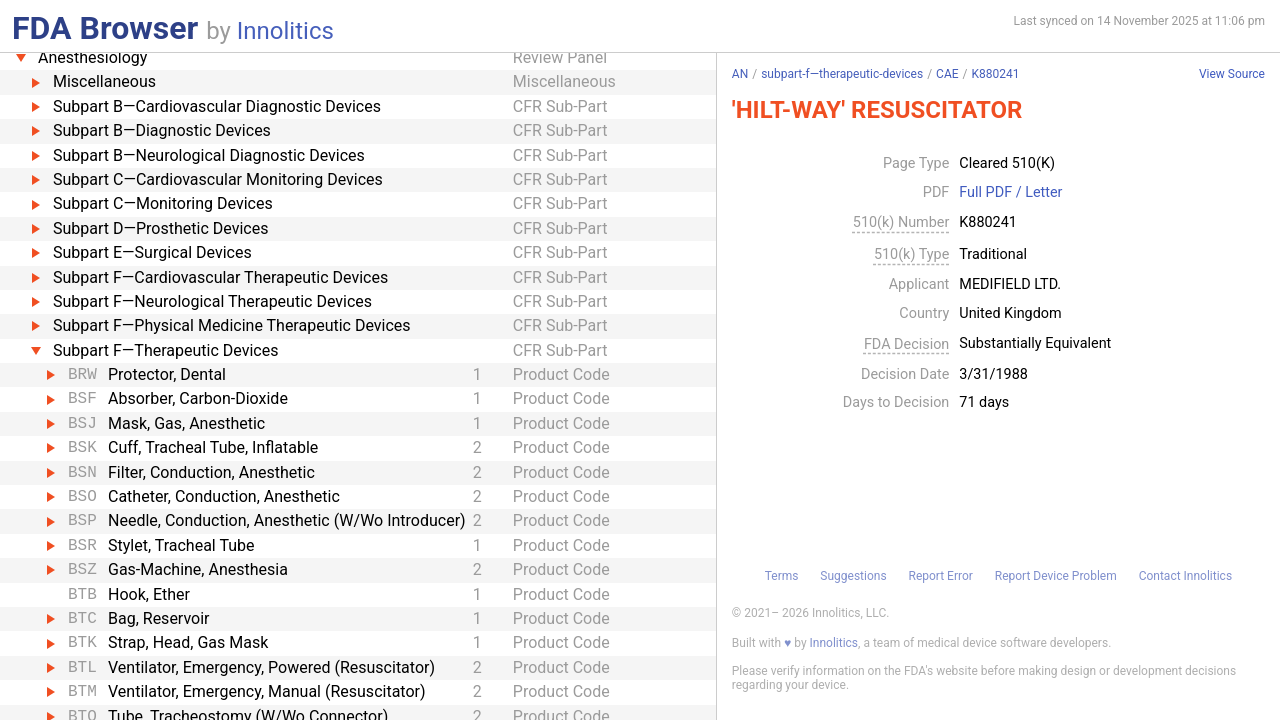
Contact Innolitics (1185, 576)
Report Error (940, 576)
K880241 (996, 74)
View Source (1232, 74)
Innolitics (285, 31)
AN (740, 74)
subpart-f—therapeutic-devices (842, 74)
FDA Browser (105, 28)
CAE (947, 74)
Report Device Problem (1056, 576)
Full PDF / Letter (1010, 193)
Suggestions (853, 576)
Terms (782, 576)
